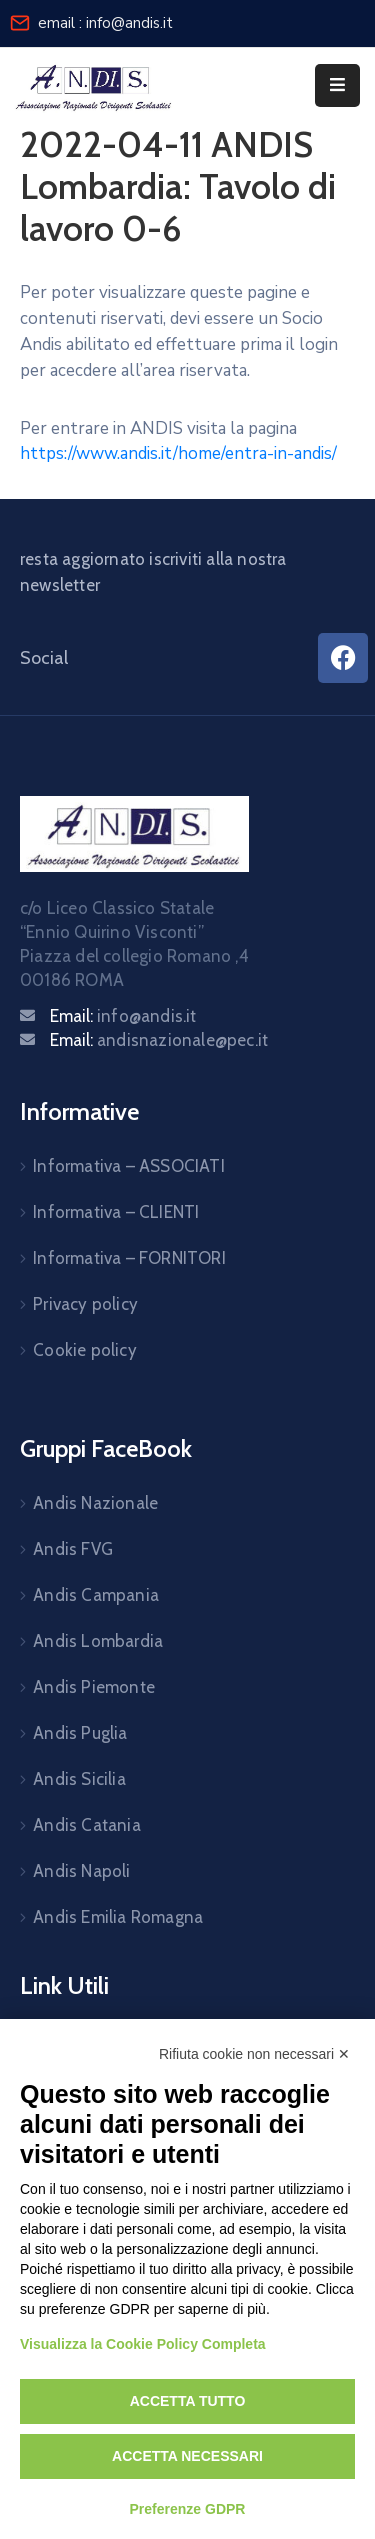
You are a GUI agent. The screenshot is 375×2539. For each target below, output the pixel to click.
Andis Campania (96, 1595)
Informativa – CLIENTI (116, 1212)
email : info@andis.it (105, 23)
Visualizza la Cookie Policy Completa (143, 2344)
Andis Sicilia (79, 1779)
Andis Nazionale (95, 1503)
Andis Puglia (80, 1733)
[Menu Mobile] (337, 85)
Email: (123, 1016)
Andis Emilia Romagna (118, 1917)
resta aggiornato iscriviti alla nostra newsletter (153, 572)
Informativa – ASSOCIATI (129, 1166)
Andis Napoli (81, 1871)
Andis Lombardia (98, 1641)
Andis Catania (87, 1825)
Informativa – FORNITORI (129, 1258)
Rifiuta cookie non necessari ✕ (254, 2054)
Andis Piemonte (94, 1687)
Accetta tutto (188, 2401)
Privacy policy (85, 1304)
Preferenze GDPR (188, 2509)
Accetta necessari (187, 2456)
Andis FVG (73, 1549)
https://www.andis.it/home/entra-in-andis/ (178, 453)
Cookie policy (85, 1350)
